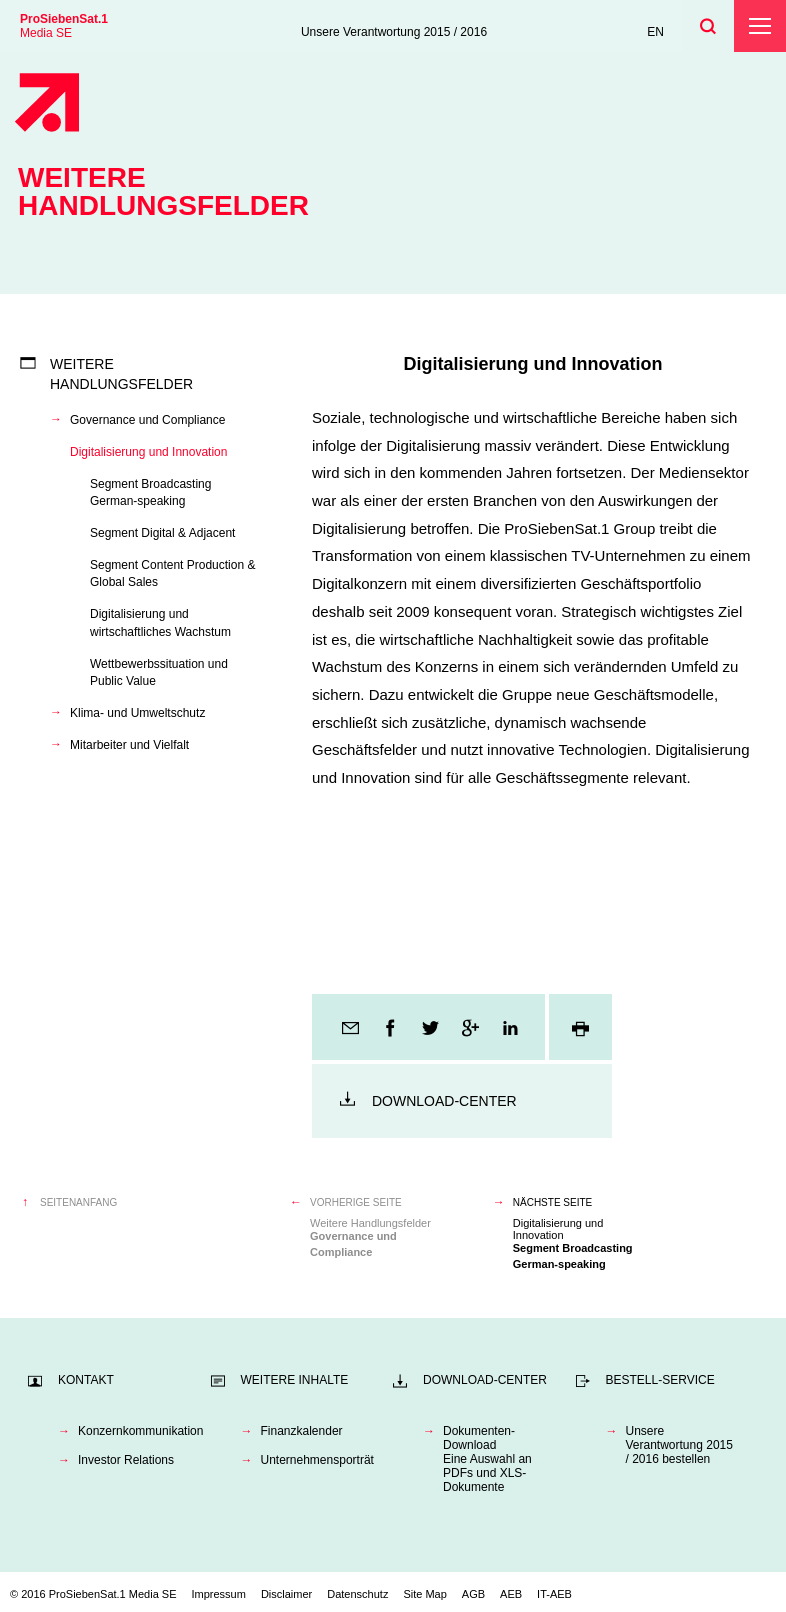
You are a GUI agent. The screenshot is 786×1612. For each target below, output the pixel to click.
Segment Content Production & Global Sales (172, 573)
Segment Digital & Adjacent (162, 533)
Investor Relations (126, 1460)
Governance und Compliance (147, 420)
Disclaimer (286, 1594)
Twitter (432, 1027)
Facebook (392, 1027)
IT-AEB (554, 1594)
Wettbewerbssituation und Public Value (159, 672)
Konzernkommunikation (134, 1431)
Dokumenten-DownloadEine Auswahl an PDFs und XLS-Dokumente (487, 1459)
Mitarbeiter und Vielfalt (129, 745)
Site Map (424, 1594)
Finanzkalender (302, 1431)
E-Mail (352, 1027)
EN (655, 32)
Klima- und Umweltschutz (137, 713)
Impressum (219, 1594)
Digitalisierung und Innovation (148, 452)
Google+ (472, 1027)
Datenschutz (357, 1594)
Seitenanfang (78, 1202)
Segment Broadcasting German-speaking (150, 492)
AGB (473, 1594)
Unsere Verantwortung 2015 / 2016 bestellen (679, 1445)
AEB (511, 1594)
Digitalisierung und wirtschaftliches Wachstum (160, 622)
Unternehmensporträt (317, 1460)
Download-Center (444, 1101)
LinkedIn (512, 1027)
